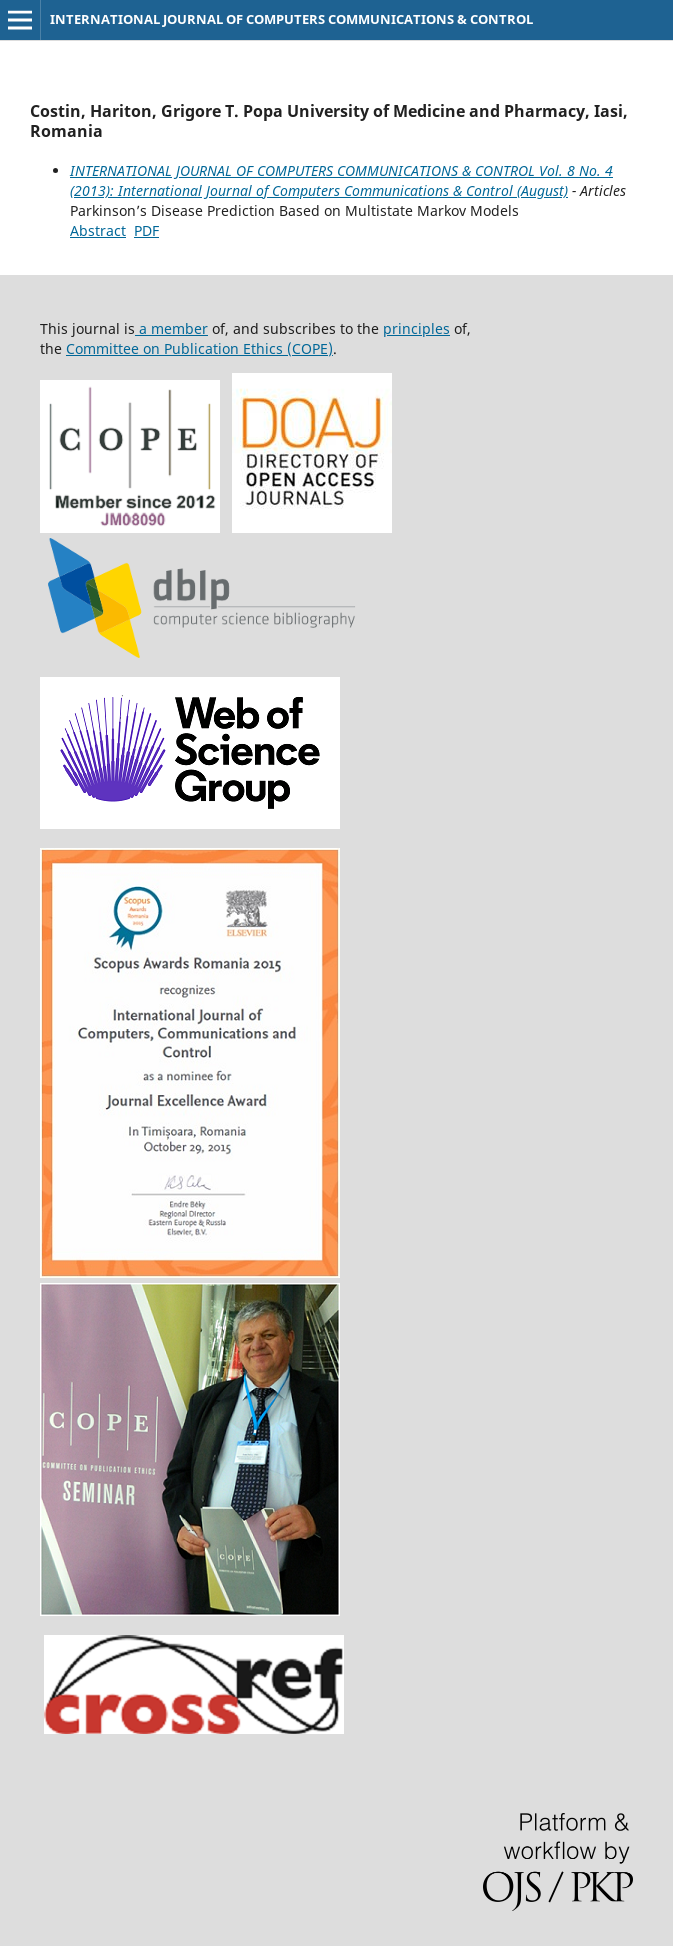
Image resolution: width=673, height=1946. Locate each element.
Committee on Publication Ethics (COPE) (199, 348)
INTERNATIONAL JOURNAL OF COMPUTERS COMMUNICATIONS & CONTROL (291, 19)
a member (171, 328)
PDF (146, 230)
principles (416, 328)
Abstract (98, 230)
